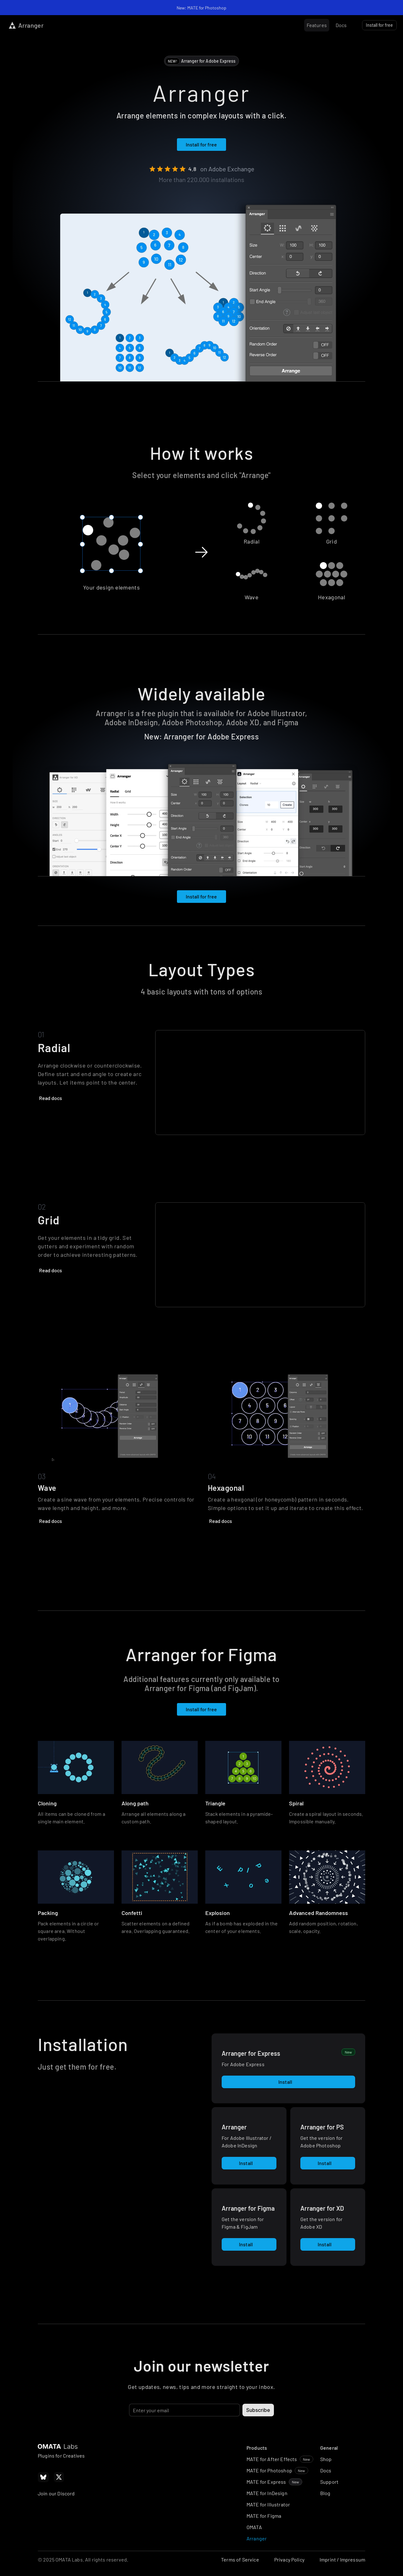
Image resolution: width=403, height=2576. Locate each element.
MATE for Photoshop (269, 2470)
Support (329, 2482)
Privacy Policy (289, 2559)
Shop (326, 2459)
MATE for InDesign (267, 2493)
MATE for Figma (264, 2516)
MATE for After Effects (272, 2459)
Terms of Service (240, 2559)
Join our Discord (56, 2493)
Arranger (257, 2538)
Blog (325, 2493)
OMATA (254, 2527)
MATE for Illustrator (268, 2504)
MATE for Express (266, 2482)
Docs (326, 2470)
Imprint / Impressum (342, 2559)
